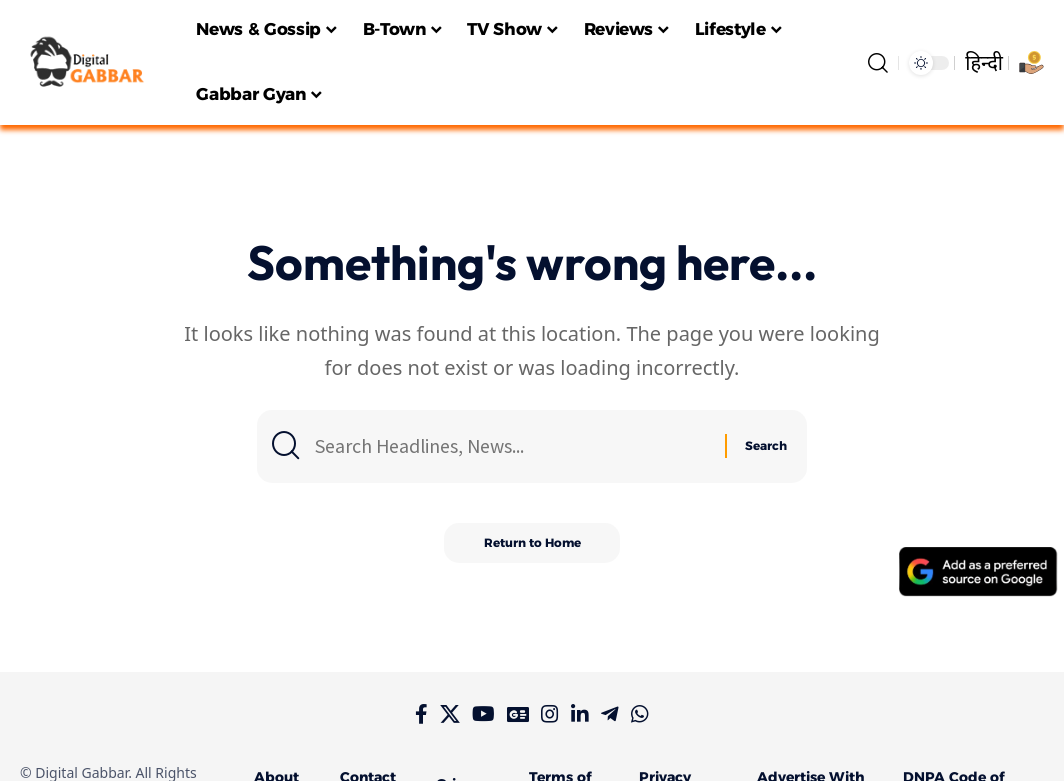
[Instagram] (550, 714)
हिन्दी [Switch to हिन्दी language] (984, 62)
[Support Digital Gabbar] (1031, 62)
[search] (878, 63)
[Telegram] (610, 714)
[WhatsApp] (640, 714)
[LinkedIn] (580, 714)
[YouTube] (483, 714)
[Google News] (518, 714)
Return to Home (532, 542)
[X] (450, 714)
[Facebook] (421, 714)
